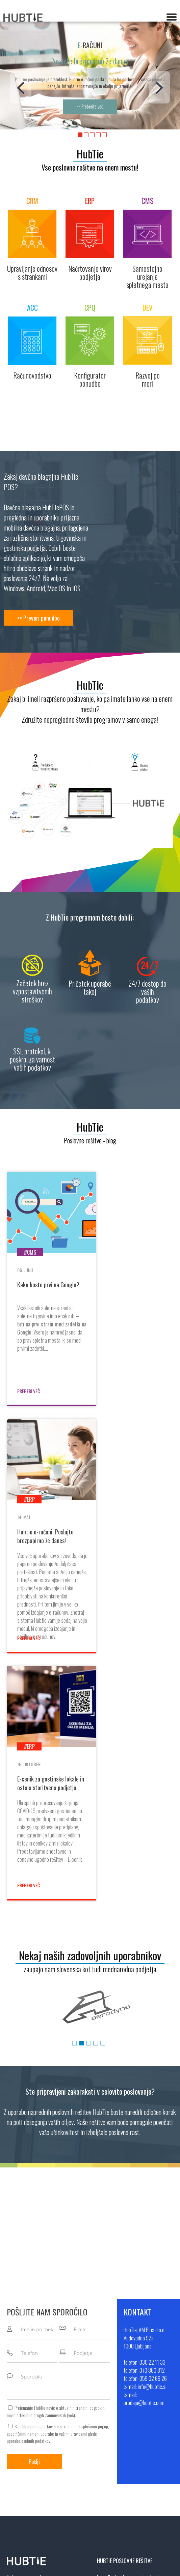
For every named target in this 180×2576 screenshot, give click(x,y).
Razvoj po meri (111, 2380)
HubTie (90, 153)
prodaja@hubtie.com (131, 2495)
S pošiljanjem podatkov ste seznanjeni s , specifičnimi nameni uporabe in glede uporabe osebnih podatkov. (58, 2187)
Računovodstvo (111, 2361)
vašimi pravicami (73, 2187)
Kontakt (14, 2476)
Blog (11, 2466)
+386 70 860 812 (130, 2466)
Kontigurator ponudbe (118, 2370)
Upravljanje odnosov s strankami (128, 2331)
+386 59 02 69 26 (131, 2476)
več (71, 2169)
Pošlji (34, 2216)
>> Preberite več (90, 107)
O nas (12, 2456)
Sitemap (167, 2567)
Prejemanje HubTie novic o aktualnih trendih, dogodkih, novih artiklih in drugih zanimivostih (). (56, 2165)
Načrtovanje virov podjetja (122, 2341)
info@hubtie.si (125, 2485)
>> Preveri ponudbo (38, 617)
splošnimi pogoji (94, 2180)
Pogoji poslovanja (24, 2485)
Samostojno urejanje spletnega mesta (134, 2351)
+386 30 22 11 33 (130, 2456)
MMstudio (145, 2567)
